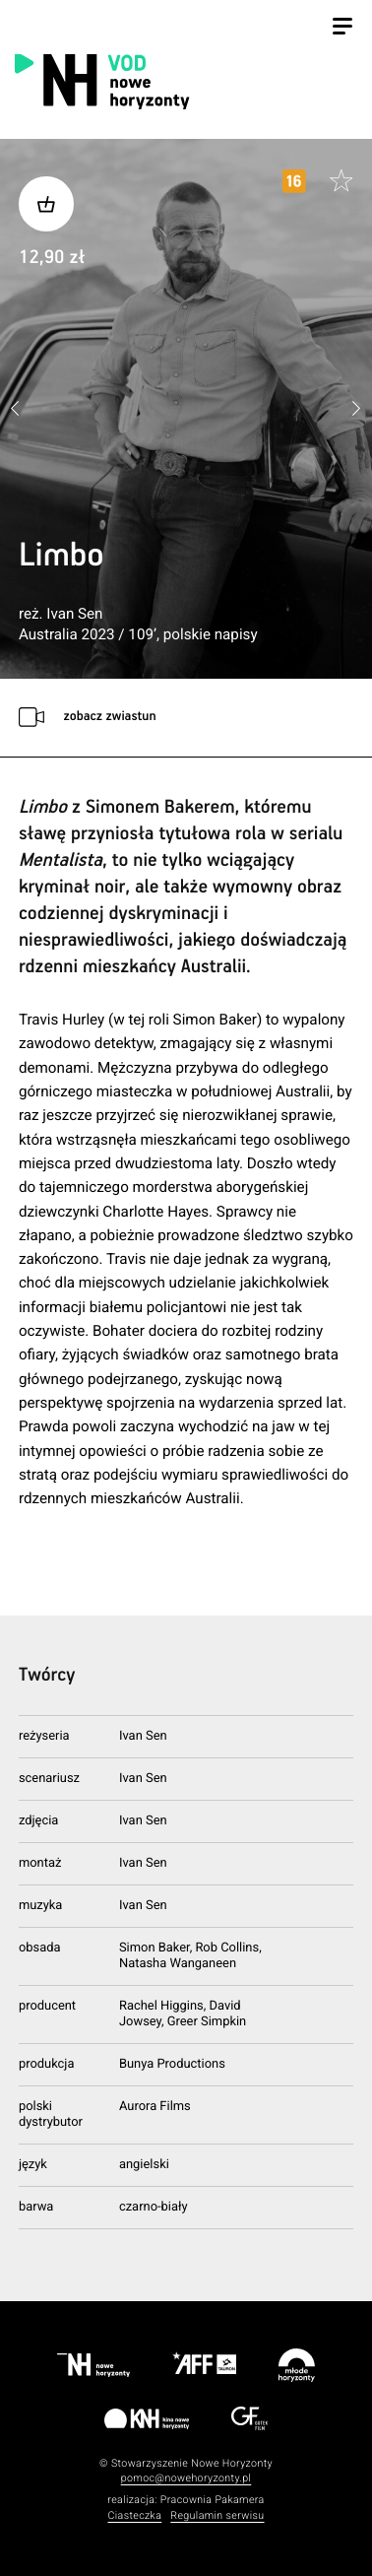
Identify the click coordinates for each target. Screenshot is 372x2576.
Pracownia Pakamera (212, 2499)
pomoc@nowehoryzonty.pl (186, 2478)
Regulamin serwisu (217, 2515)
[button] (355, 409)
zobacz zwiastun (109, 716)
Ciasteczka (134, 2515)
